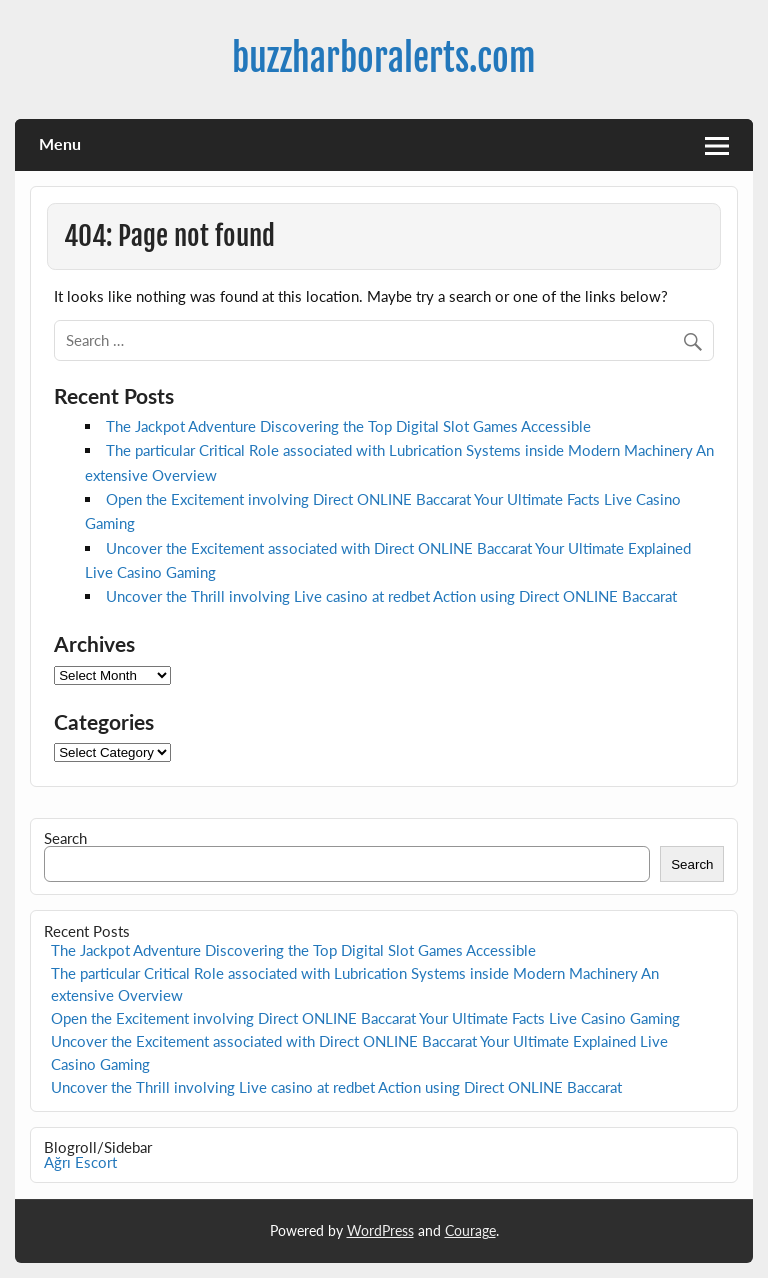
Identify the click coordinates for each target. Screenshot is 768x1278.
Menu (60, 143)
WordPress (380, 1230)
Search (65, 838)
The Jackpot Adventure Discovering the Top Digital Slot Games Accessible (348, 426)
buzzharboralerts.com (384, 58)
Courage (470, 1230)
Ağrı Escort (80, 1162)
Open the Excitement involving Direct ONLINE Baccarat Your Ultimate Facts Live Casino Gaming (365, 1018)
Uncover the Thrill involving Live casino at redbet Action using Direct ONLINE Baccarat (391, 596)
